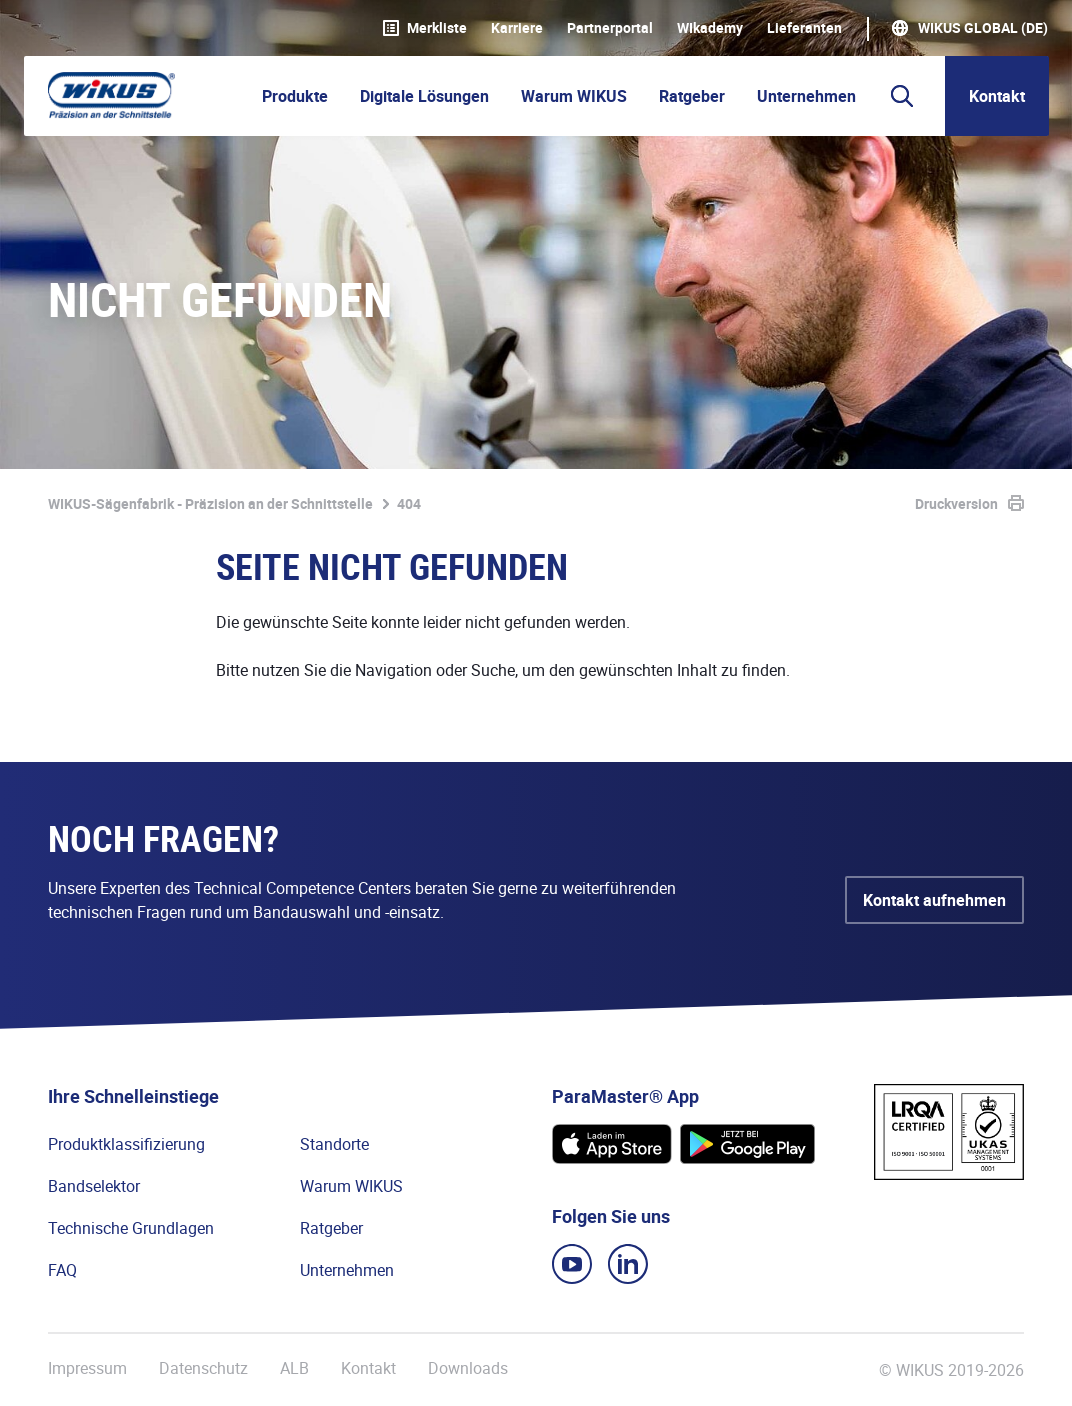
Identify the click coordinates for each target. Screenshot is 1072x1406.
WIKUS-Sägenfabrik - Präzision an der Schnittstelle (210, 503)
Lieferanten (804, 28)
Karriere (517, 28)
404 (409, 503)
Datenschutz (203, 1368)
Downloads (468, 1368)
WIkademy (710, 28)
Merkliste (425, 28)
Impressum (87, 1368)
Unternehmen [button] (806, 96)
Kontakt (997, 96)
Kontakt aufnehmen (934, 900)
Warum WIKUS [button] (574, 96)
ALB (294, 1368)
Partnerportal (610, 28)
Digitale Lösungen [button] (424, 96)
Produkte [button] (295, 96)
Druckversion (956, 503)
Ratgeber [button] (692, 96)
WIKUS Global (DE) (983, 28)
